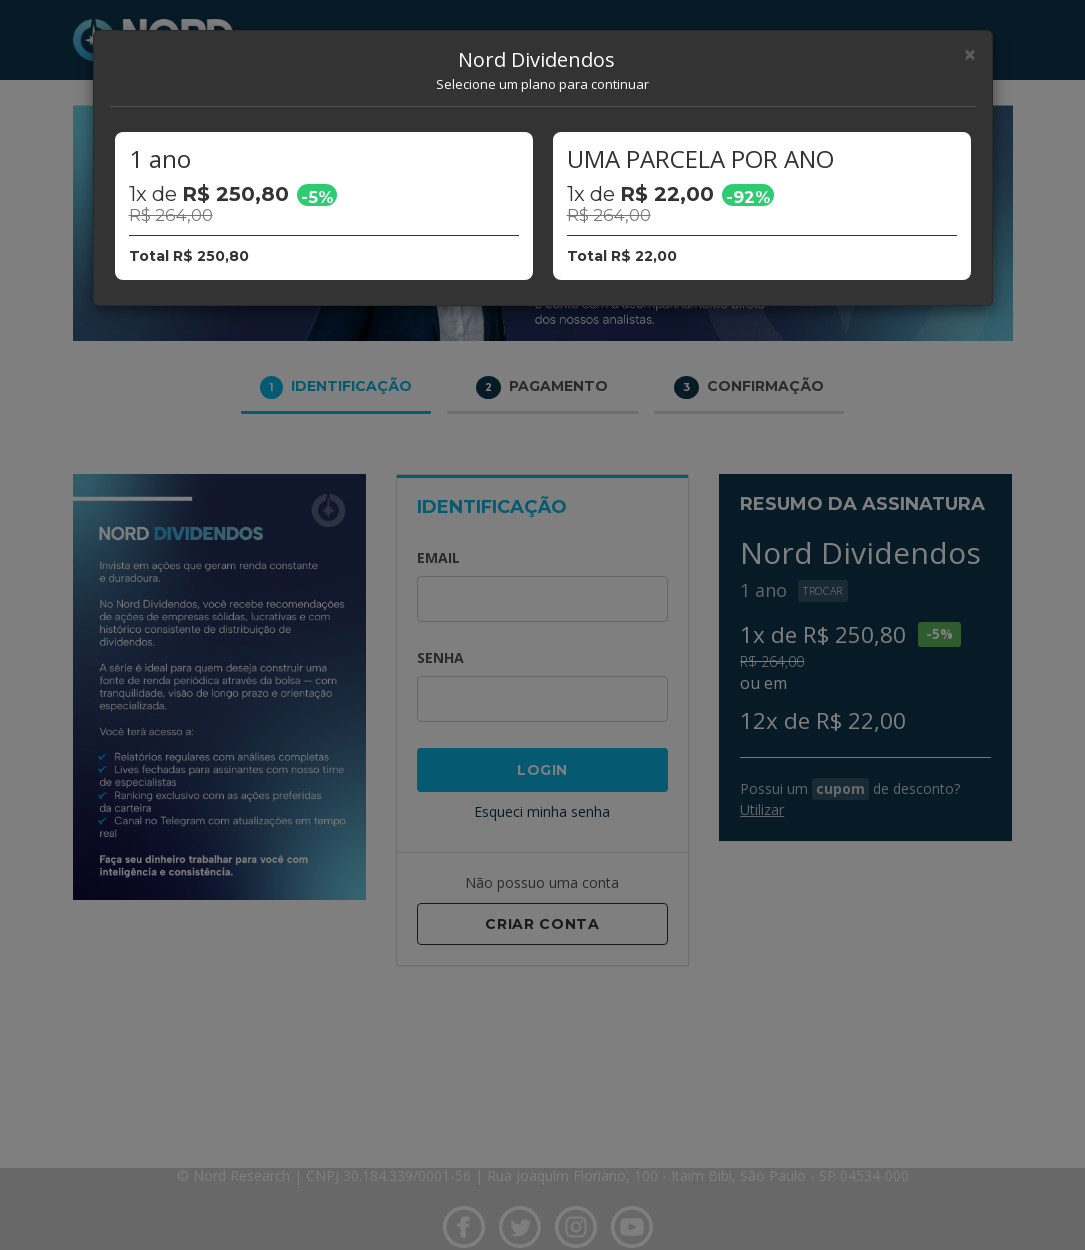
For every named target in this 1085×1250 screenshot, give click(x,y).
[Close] (970, 54)
